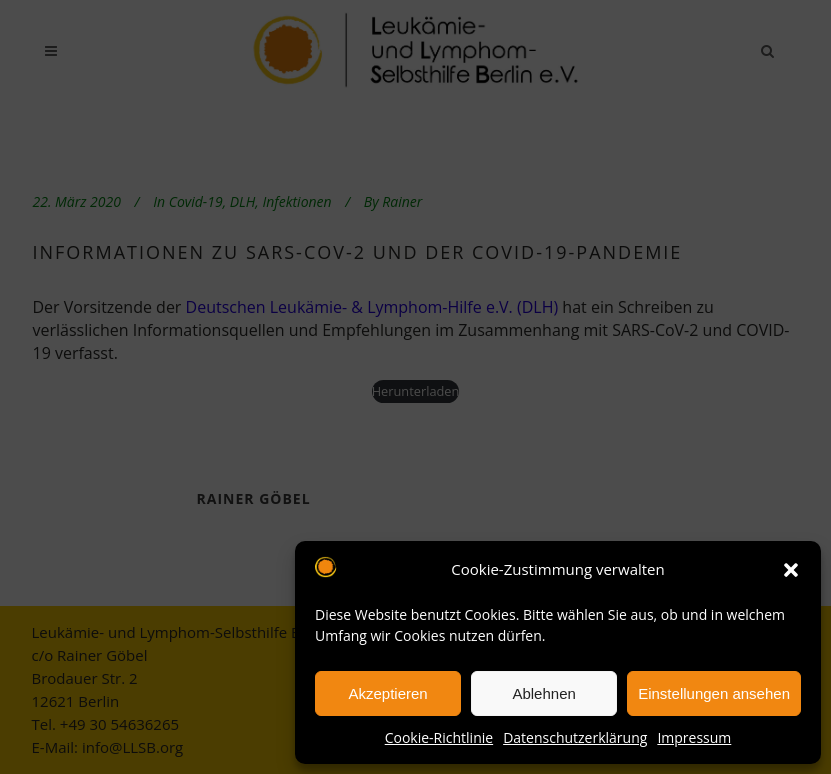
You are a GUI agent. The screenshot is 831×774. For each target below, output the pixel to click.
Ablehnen (543, 693)
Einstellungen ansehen (714, 693)
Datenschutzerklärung (575, 737)
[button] (791, 570)
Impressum (694, 737)
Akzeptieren (387, 693)
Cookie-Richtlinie (439, 737)
